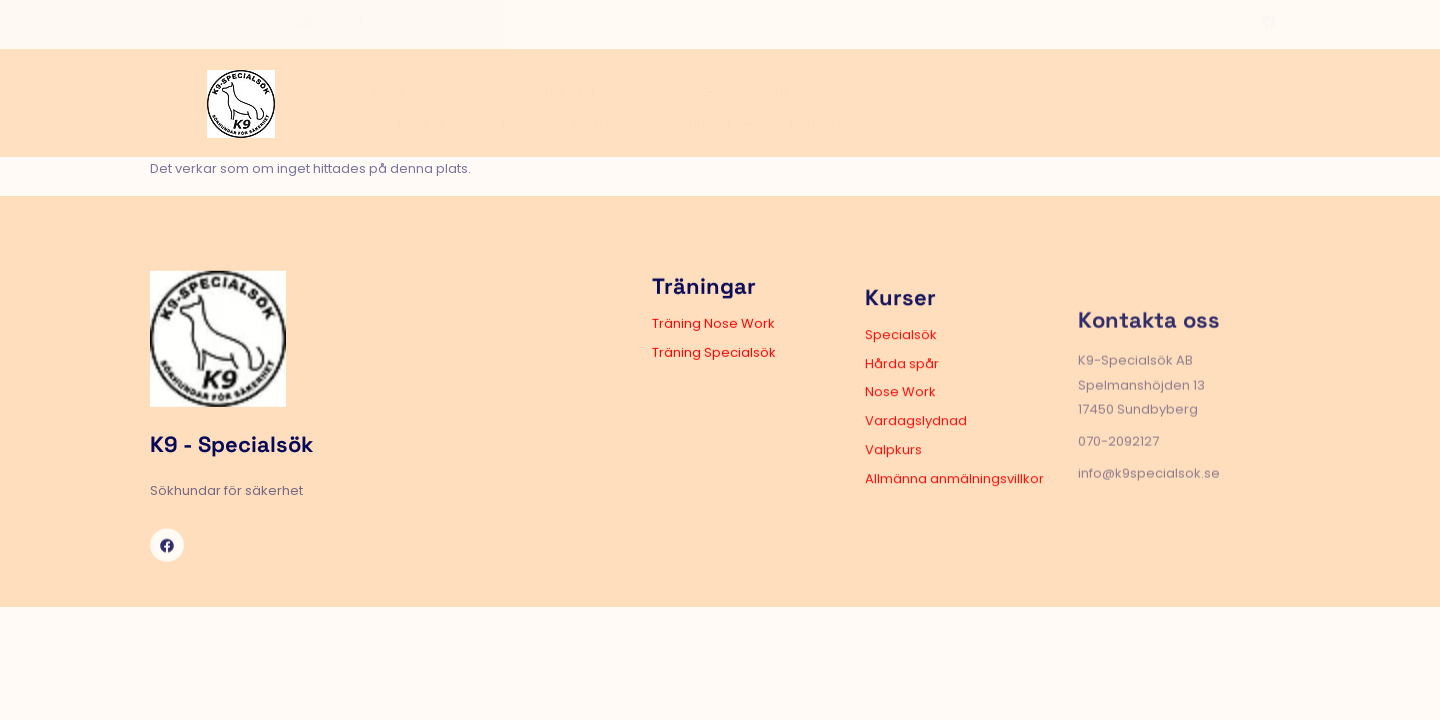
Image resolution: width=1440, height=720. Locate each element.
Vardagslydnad (809, 484)
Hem (479, 96)
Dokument (1156, 96)
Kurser (731, 96)
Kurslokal (1062, 96)
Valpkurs (786, 513)
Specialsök (794, 398)
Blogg (996, 96)
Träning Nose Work (553, 362)
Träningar (826, 96)
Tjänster (642, 96)
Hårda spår (795, 427)
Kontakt (1245, 96)
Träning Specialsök (554, 391)
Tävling (924, 96)
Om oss (548, 96)
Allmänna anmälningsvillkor (847, 542)
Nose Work (793, 456)
